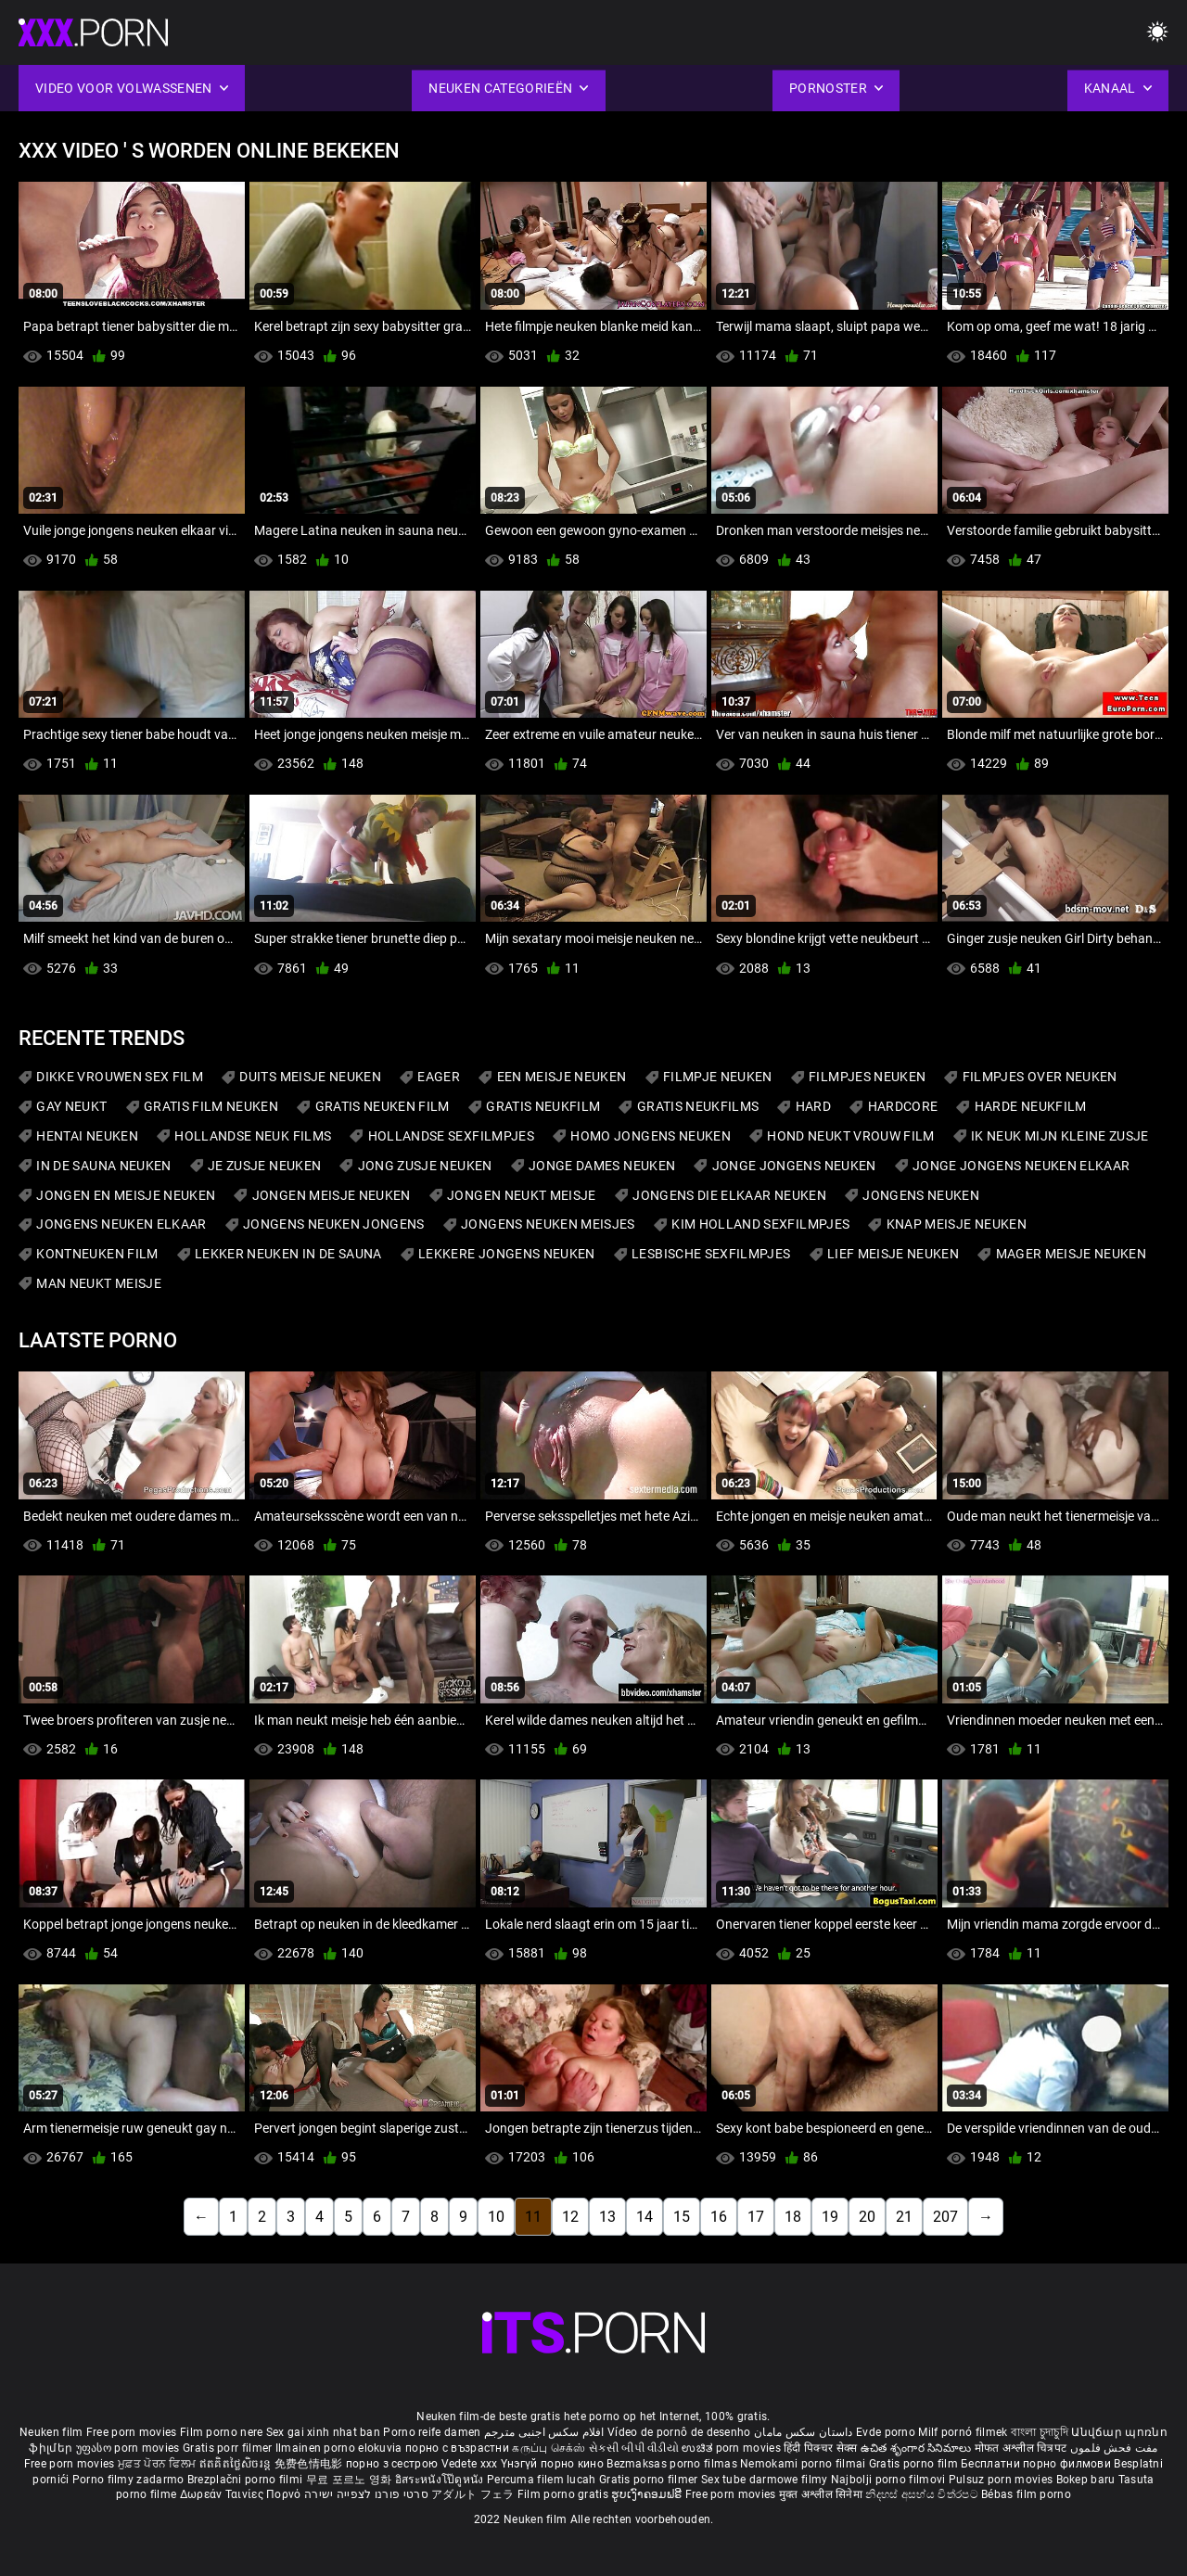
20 (867, 2216)
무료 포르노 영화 (350, 2479)
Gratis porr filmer (229, 2448)
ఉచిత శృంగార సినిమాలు (918, 2448)
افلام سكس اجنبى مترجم (544, 2432)
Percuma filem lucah (543, 2479)
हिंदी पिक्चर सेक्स (820, 2448)
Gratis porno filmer (650, 2479)
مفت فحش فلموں (1114, 2448)
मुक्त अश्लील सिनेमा (822, 2494)
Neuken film (51, 2432)
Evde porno (885, 2432)
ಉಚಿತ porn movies (733, 2448)
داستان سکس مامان (803, 2432)
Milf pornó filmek (962, 2432)
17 (755, 2216)
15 (681, 2216)
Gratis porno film (915, 2463)
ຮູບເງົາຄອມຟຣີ (647, 2494)
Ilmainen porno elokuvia (340, 2448)
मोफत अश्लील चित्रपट (1022, 2448)
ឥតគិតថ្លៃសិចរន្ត (236, 2463)
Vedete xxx (469, 2463)
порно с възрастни (457, 2448)
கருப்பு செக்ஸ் (548, 2448)
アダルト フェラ (472, 2494)
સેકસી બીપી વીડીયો (634, 2448)
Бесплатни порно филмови (1037, 2463)
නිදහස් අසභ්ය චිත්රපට (923, 2494)
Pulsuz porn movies (1002, 2479)
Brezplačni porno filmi (246, 2479)
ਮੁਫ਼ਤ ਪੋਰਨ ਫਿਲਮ (158, 2463)
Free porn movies (133, 2432)
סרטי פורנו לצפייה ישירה (366, 2494)
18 (793, 2216)
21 (904, 2216)
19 (830, 2216)
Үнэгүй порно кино (553, 2463)
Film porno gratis (564, 2494)
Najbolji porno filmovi (888, 2479)
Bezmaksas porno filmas (673, 2463)
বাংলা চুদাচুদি (1039, 2432)
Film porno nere (221, 2432)
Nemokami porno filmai (804, 2463)
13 (607, 2216)
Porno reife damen (431, 2432)
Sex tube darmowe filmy (764, 2479)
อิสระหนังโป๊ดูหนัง (441, 2479)
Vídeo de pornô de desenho (679, 2432)
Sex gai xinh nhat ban (323, 2432)
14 (644, 2216)
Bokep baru (1086, 2479)
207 (945, 2216)
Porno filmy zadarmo (129, 2479)
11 (533, 2216)
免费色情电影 (310, 2463)
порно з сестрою (392, 2463)
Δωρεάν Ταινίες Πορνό (242, 2494)
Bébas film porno (1026, 2494)
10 (496, 2216)
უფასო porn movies (129, 2448)
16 (718, 2216)
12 (570, 2216)
